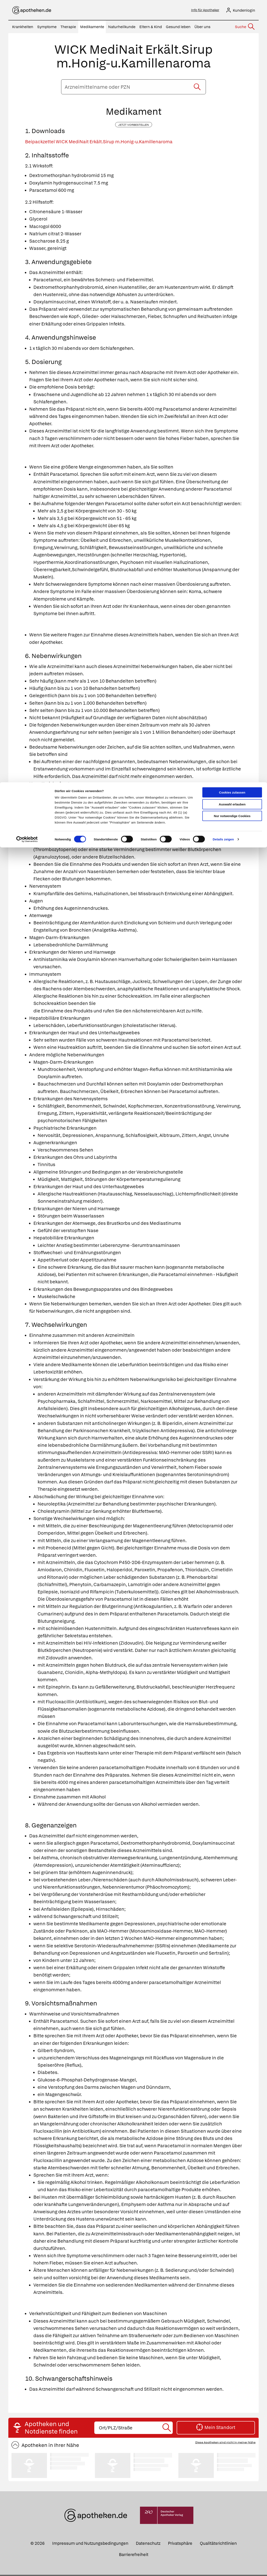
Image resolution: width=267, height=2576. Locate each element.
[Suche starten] (197, 88)
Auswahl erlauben (232, 22)
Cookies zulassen (232, 10)
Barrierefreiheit (133, 2556)
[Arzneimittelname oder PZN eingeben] (133, 88)
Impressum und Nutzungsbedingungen (90, 2544)
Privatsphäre (180, 2544)
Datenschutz (148, 2544)
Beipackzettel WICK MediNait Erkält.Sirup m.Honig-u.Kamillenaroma (99, 143)
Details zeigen (223, 57)
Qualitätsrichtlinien (218, 2544)
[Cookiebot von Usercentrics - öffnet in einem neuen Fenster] (27, 57)
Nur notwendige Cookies (232, 33)
